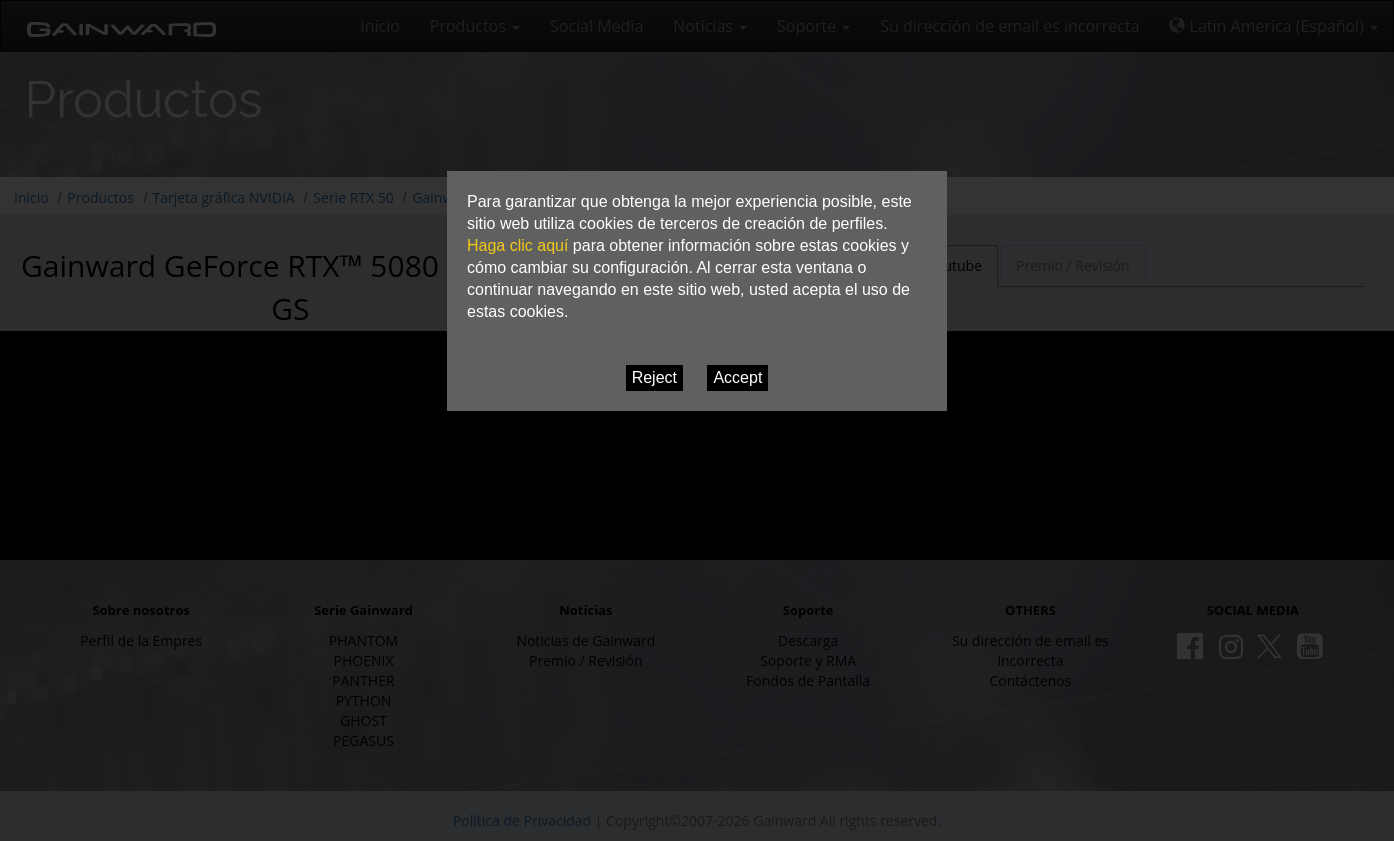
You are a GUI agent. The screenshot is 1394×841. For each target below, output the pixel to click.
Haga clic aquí (517, 245)
